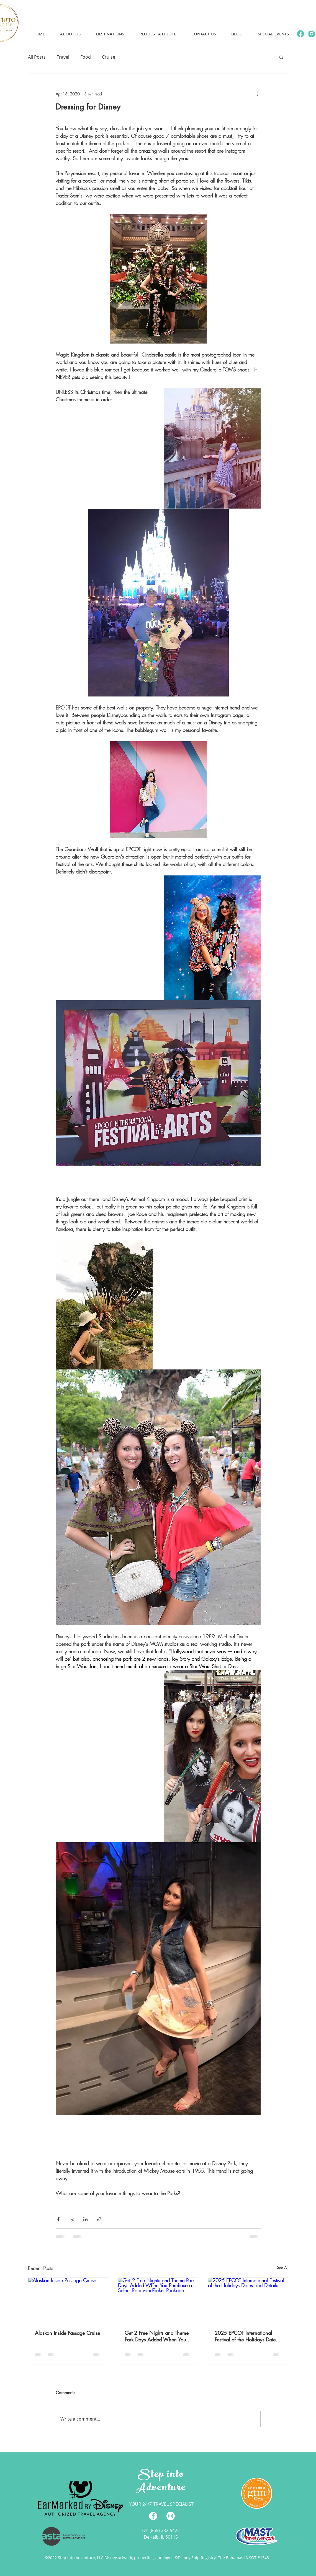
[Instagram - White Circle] (170, 2516)
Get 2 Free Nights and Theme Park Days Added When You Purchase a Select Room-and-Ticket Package (157, 2336)
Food (85, 57)
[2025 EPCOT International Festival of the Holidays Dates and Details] (248, 2300)
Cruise (108, 57)
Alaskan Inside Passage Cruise (67, 2333)
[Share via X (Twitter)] (71, 2219)
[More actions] (257, 93)
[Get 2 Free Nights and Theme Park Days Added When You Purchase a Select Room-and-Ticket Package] (158, 2300)
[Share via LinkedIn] (85, 2219)
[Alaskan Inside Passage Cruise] (68, 2300)
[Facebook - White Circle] (153, 2516)
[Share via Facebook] (58, 2219)
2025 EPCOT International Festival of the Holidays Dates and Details (246, 2336)
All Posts (37, 57)
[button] (70, 34)
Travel (63, 57)
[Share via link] (99, 2219)
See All (282, 2267)
